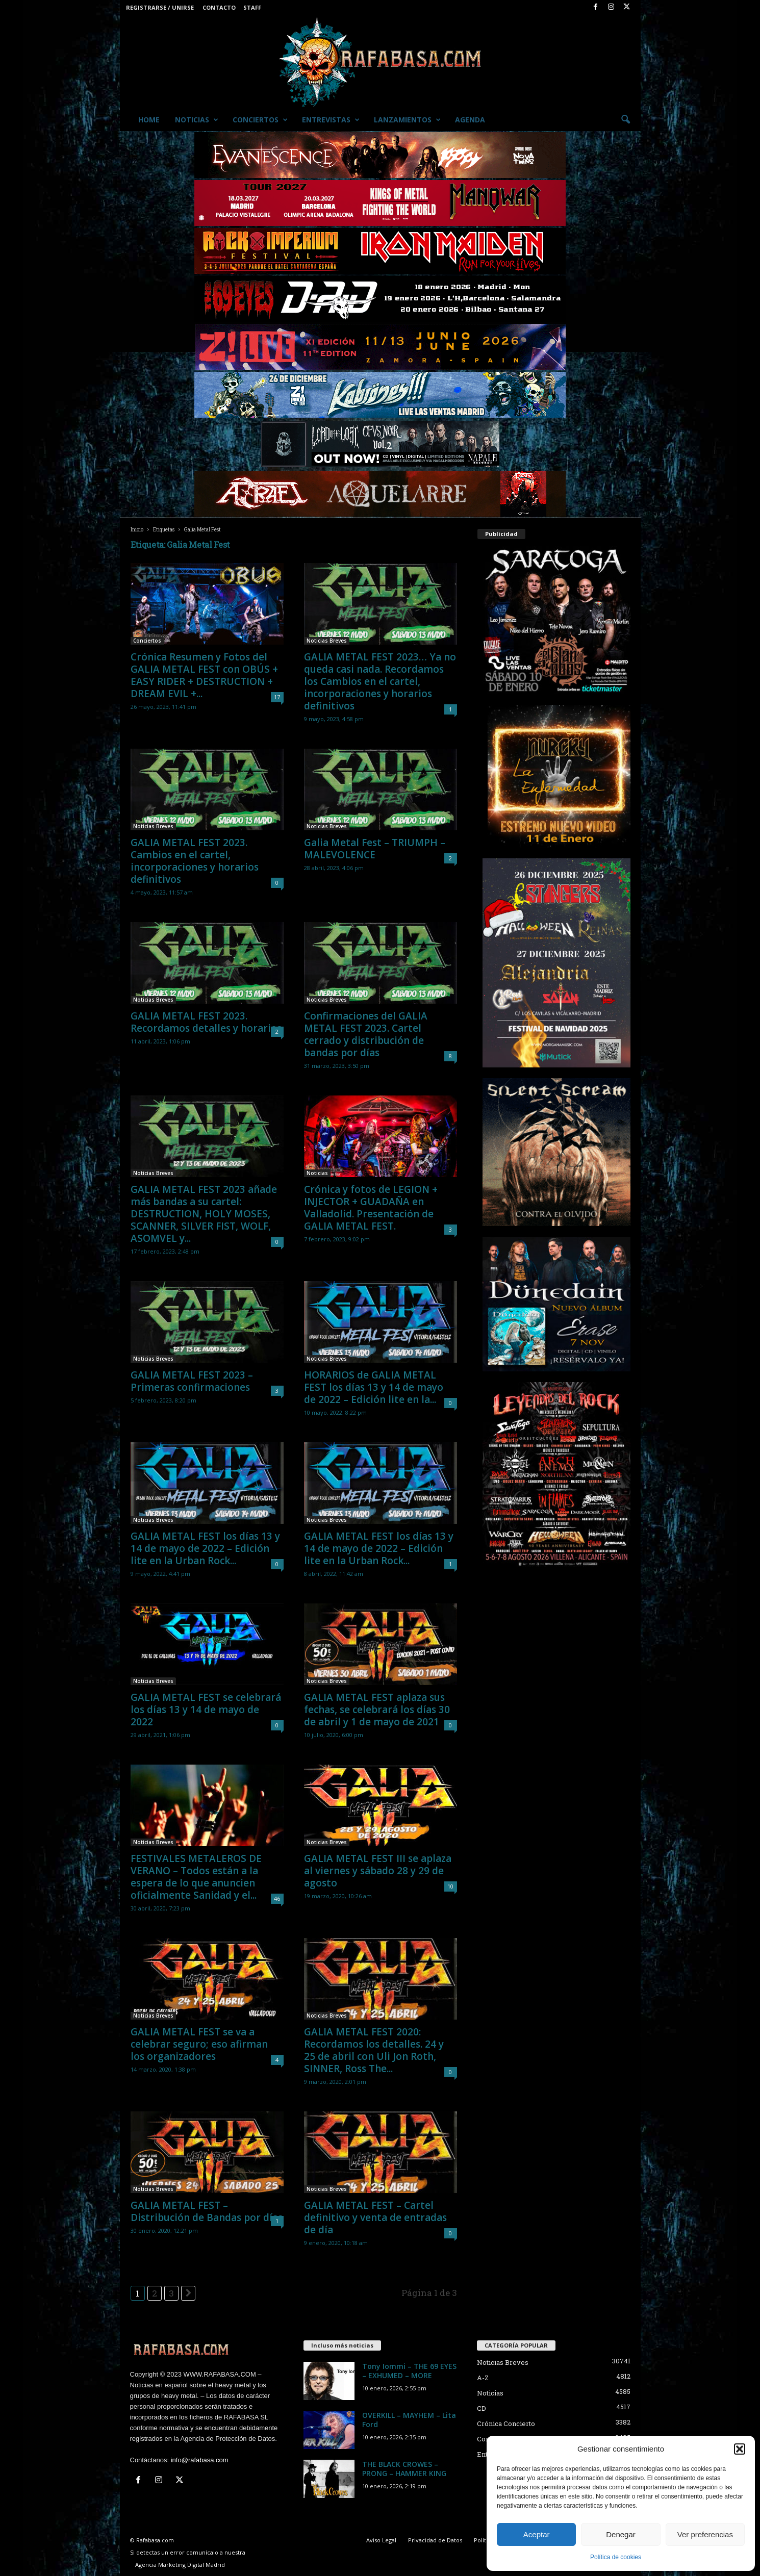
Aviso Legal (381, 2540)
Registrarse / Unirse (160, 7)
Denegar (621, 2534)
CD (481, 2408)
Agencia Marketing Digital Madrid (180, 2564)
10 (450, 1886)
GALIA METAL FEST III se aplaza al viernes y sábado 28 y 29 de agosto (377, 1871)
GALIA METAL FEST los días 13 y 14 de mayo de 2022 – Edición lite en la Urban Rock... (205, 1548)
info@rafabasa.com (200, 2460)
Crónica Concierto (506, 2423)
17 (277, 697)
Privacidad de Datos (435, 2540)
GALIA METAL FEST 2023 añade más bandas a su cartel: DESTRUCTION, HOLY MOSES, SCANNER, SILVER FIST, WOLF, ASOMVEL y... (204, 1214)
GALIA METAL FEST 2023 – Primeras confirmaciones (192, 1381)
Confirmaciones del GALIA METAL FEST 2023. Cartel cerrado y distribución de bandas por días (365, 1034)
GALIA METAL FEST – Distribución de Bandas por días (207, 2211)
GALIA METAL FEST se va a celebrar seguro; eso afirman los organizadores (199, 2044)
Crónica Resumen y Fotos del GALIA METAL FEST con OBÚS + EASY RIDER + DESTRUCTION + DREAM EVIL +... (204, 675)
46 (277, 1898)
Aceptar (536, 2534)
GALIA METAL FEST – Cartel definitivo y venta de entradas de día (375, 2217)
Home (149, 119)
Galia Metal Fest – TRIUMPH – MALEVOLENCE (374, 848)
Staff (252, 7)
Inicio (137, 529)
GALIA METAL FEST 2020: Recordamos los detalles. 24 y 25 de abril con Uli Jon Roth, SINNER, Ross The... (374, 2050)
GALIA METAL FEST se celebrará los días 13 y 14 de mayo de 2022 (206, 1709)
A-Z (483, 2377)
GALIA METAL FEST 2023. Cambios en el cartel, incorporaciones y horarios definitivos (195, 861)
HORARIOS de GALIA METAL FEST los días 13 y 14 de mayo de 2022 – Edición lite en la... (373, 1387)
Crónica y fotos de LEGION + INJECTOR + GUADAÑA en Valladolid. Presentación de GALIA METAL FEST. (371, 1208)
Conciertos (260, 120)
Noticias (196, 120)
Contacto (219, 7)
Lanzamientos (407, 120)
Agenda (470, 119)
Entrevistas (331, 120)
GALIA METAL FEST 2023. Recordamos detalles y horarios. (207, 1022)
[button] (739, 2449)
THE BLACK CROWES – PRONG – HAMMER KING (404, 2468)
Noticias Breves (327, 640)
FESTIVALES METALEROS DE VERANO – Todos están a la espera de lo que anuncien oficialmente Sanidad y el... (196, 1877)
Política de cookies (615, 2557)
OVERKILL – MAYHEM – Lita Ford (409, 2419)
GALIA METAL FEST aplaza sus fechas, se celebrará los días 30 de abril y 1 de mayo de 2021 (377, 1709)
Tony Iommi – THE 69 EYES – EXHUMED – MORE (409, 2370)
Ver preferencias (705, 2534)
